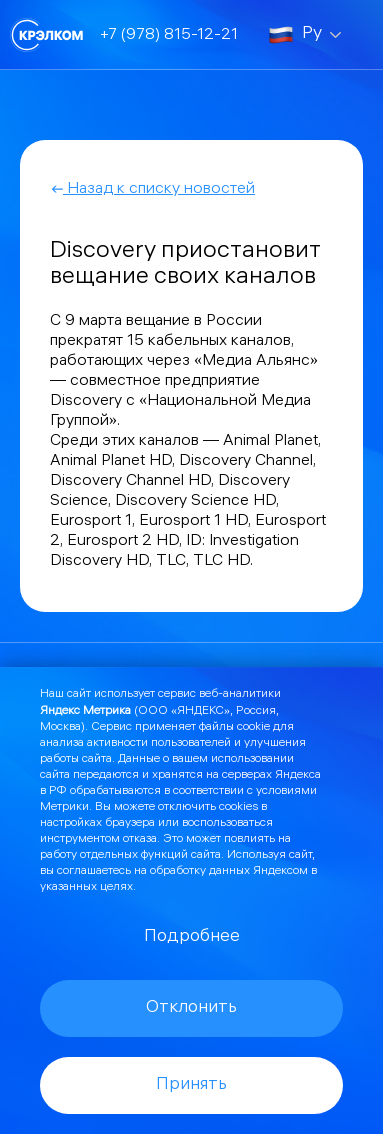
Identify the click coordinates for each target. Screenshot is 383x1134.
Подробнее (192, 937)
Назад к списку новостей (152, 189)
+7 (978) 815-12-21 (169, 35)
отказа (140, 839)
